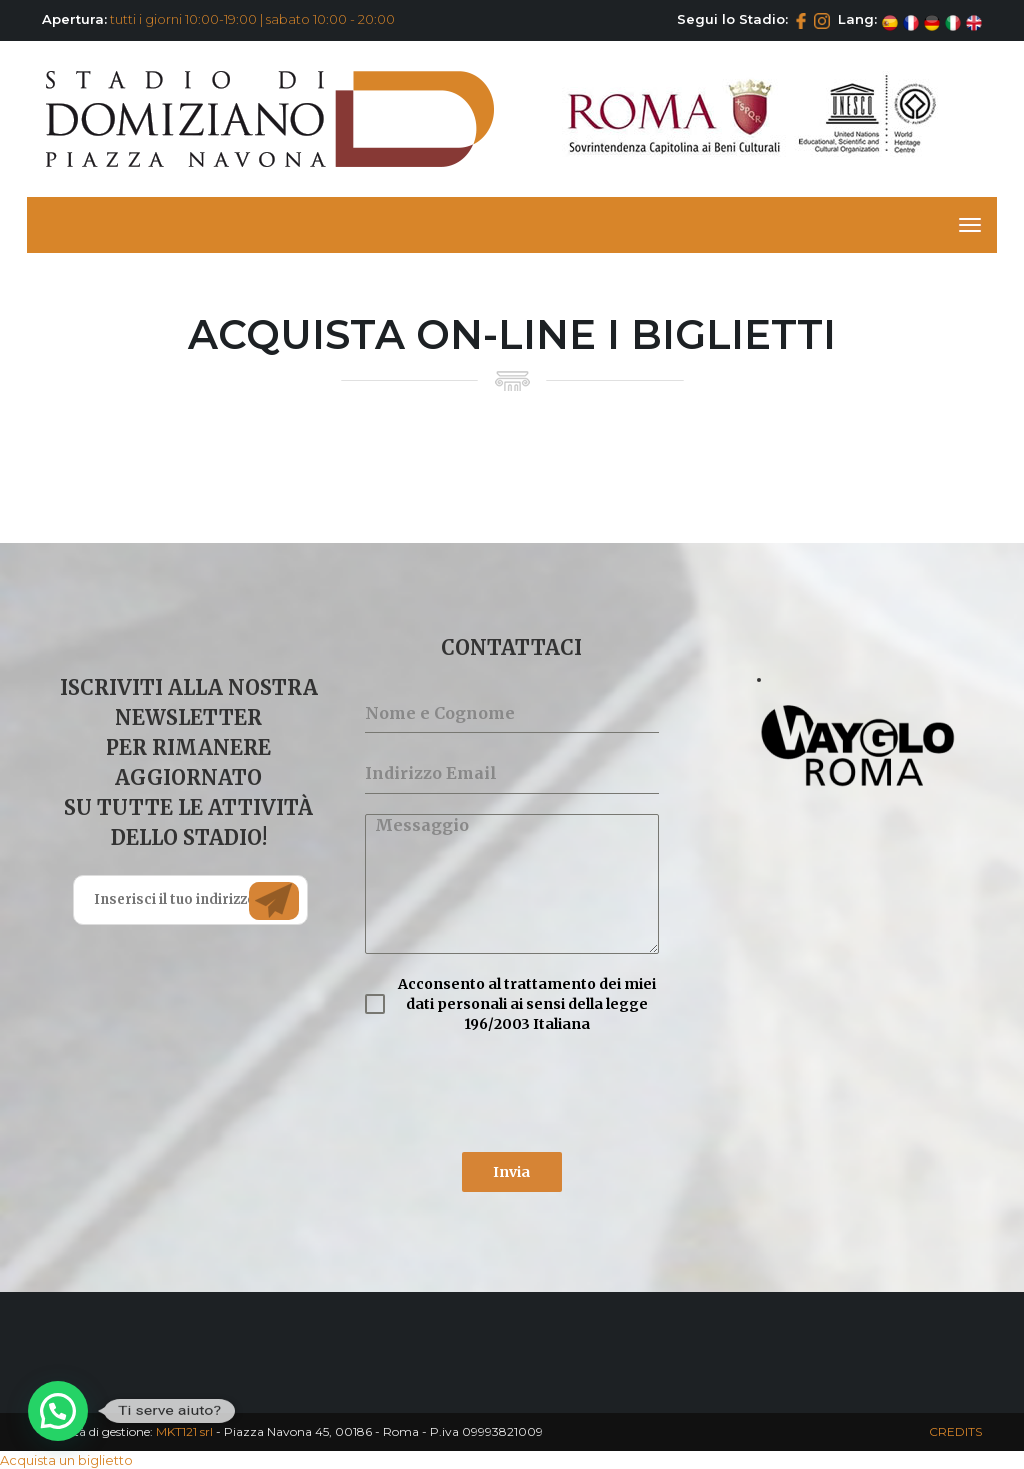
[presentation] (511, 1093)
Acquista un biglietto (66, 1460)
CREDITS (955, 1431)
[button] (58, 1411)
